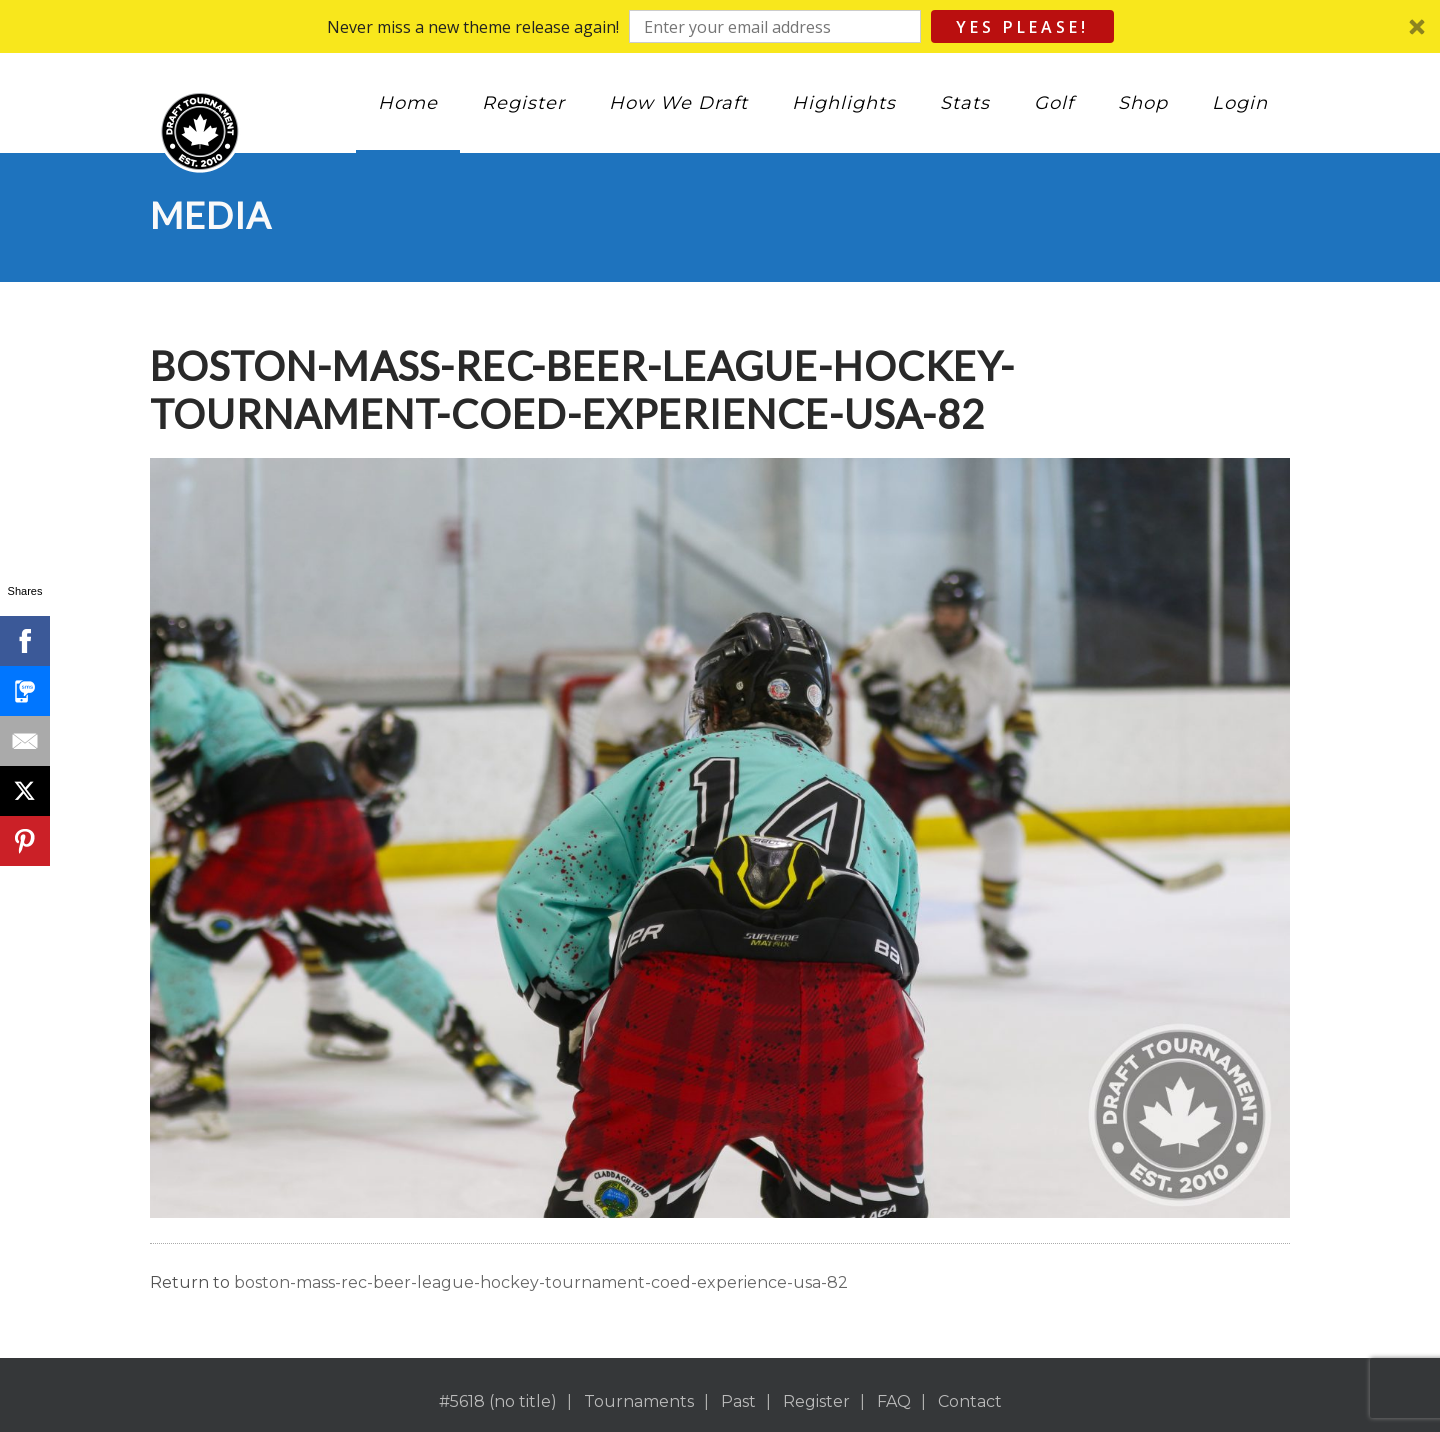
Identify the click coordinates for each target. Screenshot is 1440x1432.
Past (738, 1401)
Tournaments (639, 1401)
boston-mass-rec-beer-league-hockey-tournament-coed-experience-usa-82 (541, 1282)
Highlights (844, 103)
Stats (965, 103)
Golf (1054, 103)
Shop (1143, 103)
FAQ (894, 1401)
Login (1240, 103)
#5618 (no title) (498, 1401)
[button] (720, 26)
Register (523, 103)
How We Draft (678, 103)
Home (408, 103)
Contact (970, 1401)
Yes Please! (1022, 27)
